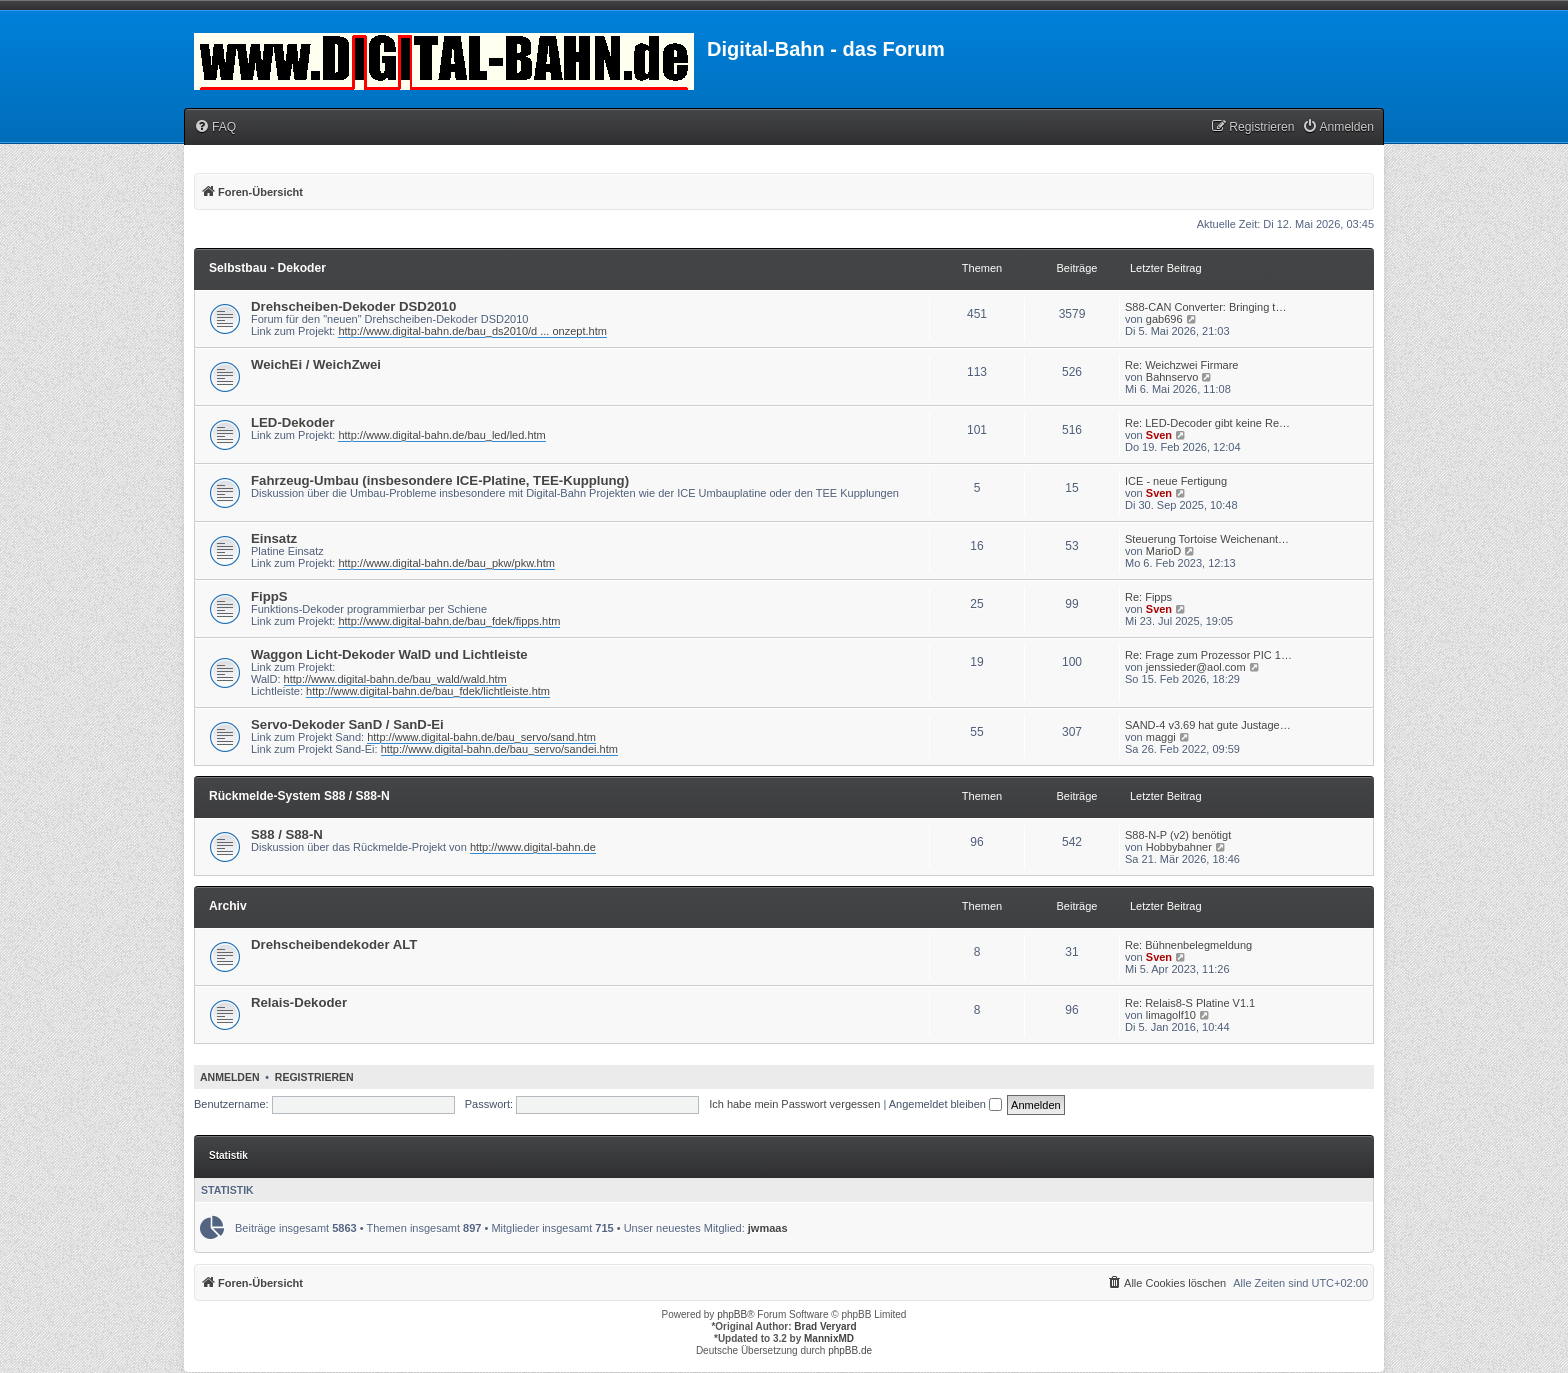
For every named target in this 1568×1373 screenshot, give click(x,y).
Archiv (228, 906)
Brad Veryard (825, 1326)
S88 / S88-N (287, 834)
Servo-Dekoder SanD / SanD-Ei (347, 724)
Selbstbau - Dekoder (267, 268)
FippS (269, 596)
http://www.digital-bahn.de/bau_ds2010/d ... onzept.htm (472, 331)
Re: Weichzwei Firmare (1182, 365)
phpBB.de (850, 1350)
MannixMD (829, 1338)
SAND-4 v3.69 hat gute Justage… (1208, 725)
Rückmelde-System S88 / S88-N (299, 796)
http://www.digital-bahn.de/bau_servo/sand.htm (481, 737)
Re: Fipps (1148, 597)
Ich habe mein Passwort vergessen (794, 1104)
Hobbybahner (1179, 847)
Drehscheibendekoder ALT (334, 944)
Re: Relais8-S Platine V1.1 (1190, 1003)
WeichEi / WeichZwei (316, 364)
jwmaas (768, 1228)
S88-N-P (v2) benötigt (1178, 835)
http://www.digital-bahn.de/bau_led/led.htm (441, 435)
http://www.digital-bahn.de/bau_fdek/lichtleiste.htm (428, 691)
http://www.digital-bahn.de (533, 847)
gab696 (1164, 319)
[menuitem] (215, 127)
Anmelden (230, 1077)
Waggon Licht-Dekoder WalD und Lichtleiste (389, 654)
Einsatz (274, 538)
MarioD (1163, 551)
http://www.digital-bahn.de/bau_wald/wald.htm (395, 679)
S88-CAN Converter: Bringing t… (1205, 307)
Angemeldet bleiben (945, 1104)
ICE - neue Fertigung (1176, 481)
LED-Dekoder (293, 422)
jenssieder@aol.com (1196, 667)
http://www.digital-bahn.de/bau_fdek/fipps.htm (449, 621)
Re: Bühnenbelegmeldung (1188, 945)
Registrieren (314, 1077)
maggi (1161, 737)
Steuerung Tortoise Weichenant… (1207, 539)
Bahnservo (1172, 377)
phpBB (732, 1314)
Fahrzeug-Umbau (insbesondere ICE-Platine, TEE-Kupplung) (440, 480)
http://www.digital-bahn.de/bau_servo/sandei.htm (499, 749)
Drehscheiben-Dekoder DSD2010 (353, 306)
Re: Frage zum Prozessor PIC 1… (1208, 655)
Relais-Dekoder (299, 1002)
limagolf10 (1171, 1015)
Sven (1159, 435)
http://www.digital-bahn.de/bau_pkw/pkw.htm (446, 563)
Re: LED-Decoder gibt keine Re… (1207, 423)
